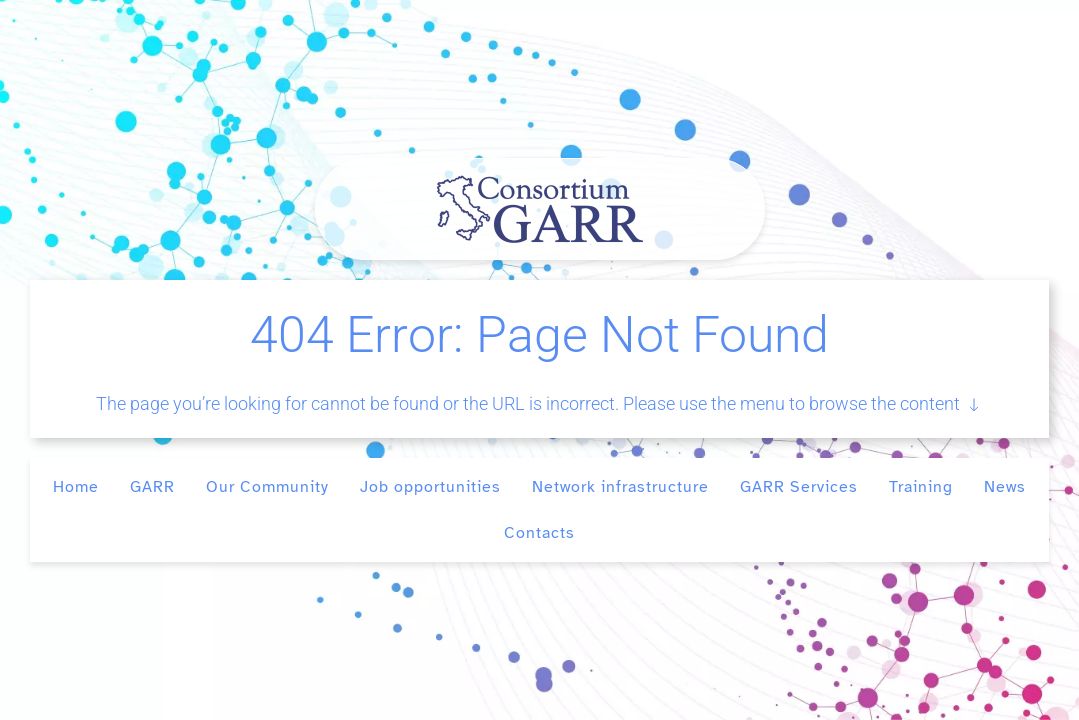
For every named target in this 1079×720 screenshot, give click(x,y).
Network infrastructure (620, 487)
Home (76, 487)
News (1005, 487)
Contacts (539, 533)
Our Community (267, 487)
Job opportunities (430, 487)
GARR (152, 487)
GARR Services (799, 487)
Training (921, 487)
